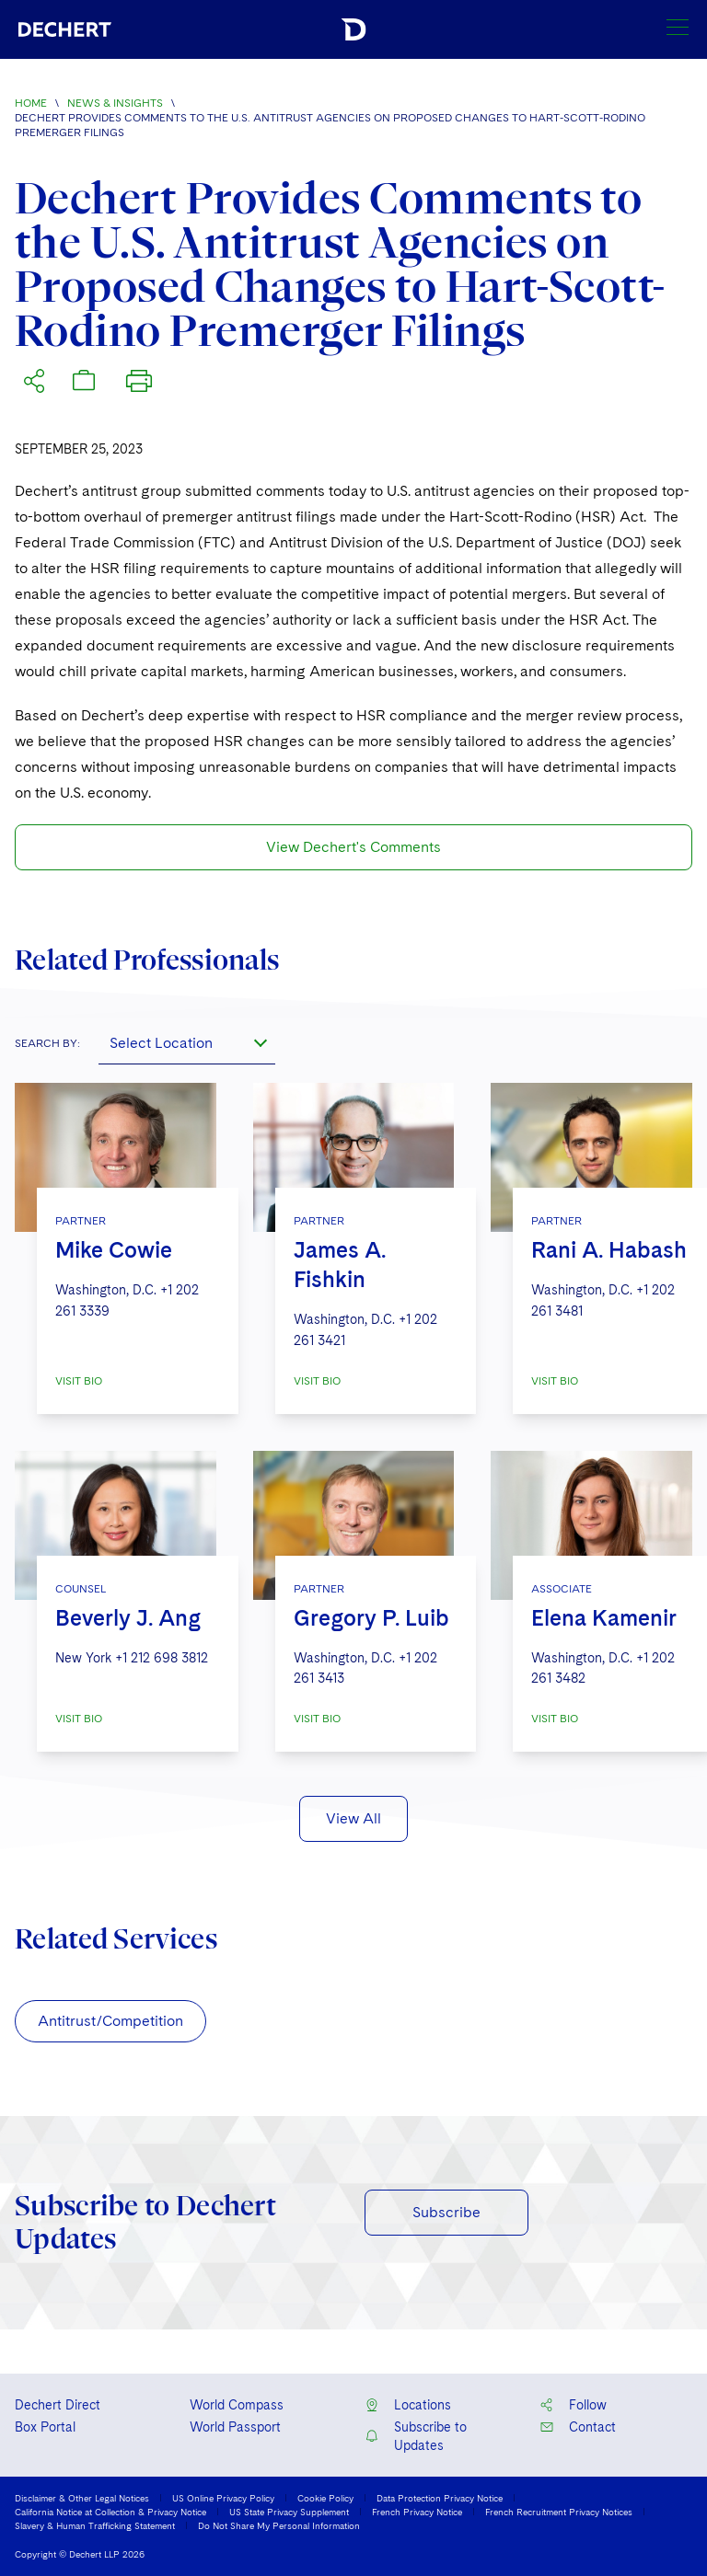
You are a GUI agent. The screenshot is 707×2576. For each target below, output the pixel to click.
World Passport (235, 2427)
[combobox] (187, 1042)
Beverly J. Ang (128, 1617)
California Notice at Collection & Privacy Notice (110, 2511)
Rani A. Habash (609, 1249)
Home (31, 103)
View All (353, 1818)
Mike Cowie (113, 1249)
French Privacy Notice (417, 2511)
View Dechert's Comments (353, 847)
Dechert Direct (57, 2405)
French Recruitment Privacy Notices (558, 2511)
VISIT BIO (78, 1380)
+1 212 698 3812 (161, 1657)
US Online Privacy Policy (223, 2497)
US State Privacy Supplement (289, 2511)
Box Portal (45, 2427)
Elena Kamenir (604, 1617)
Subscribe (446, 2212)
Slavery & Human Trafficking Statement (95, 2525)
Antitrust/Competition (110, 2021)
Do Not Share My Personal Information (279, 2525)
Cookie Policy (325, 2497)
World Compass (237, 2405)
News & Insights (115, 103)
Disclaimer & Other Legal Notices (82, 2497)
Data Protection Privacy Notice (440, 2497)
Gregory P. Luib (371, 1617)
